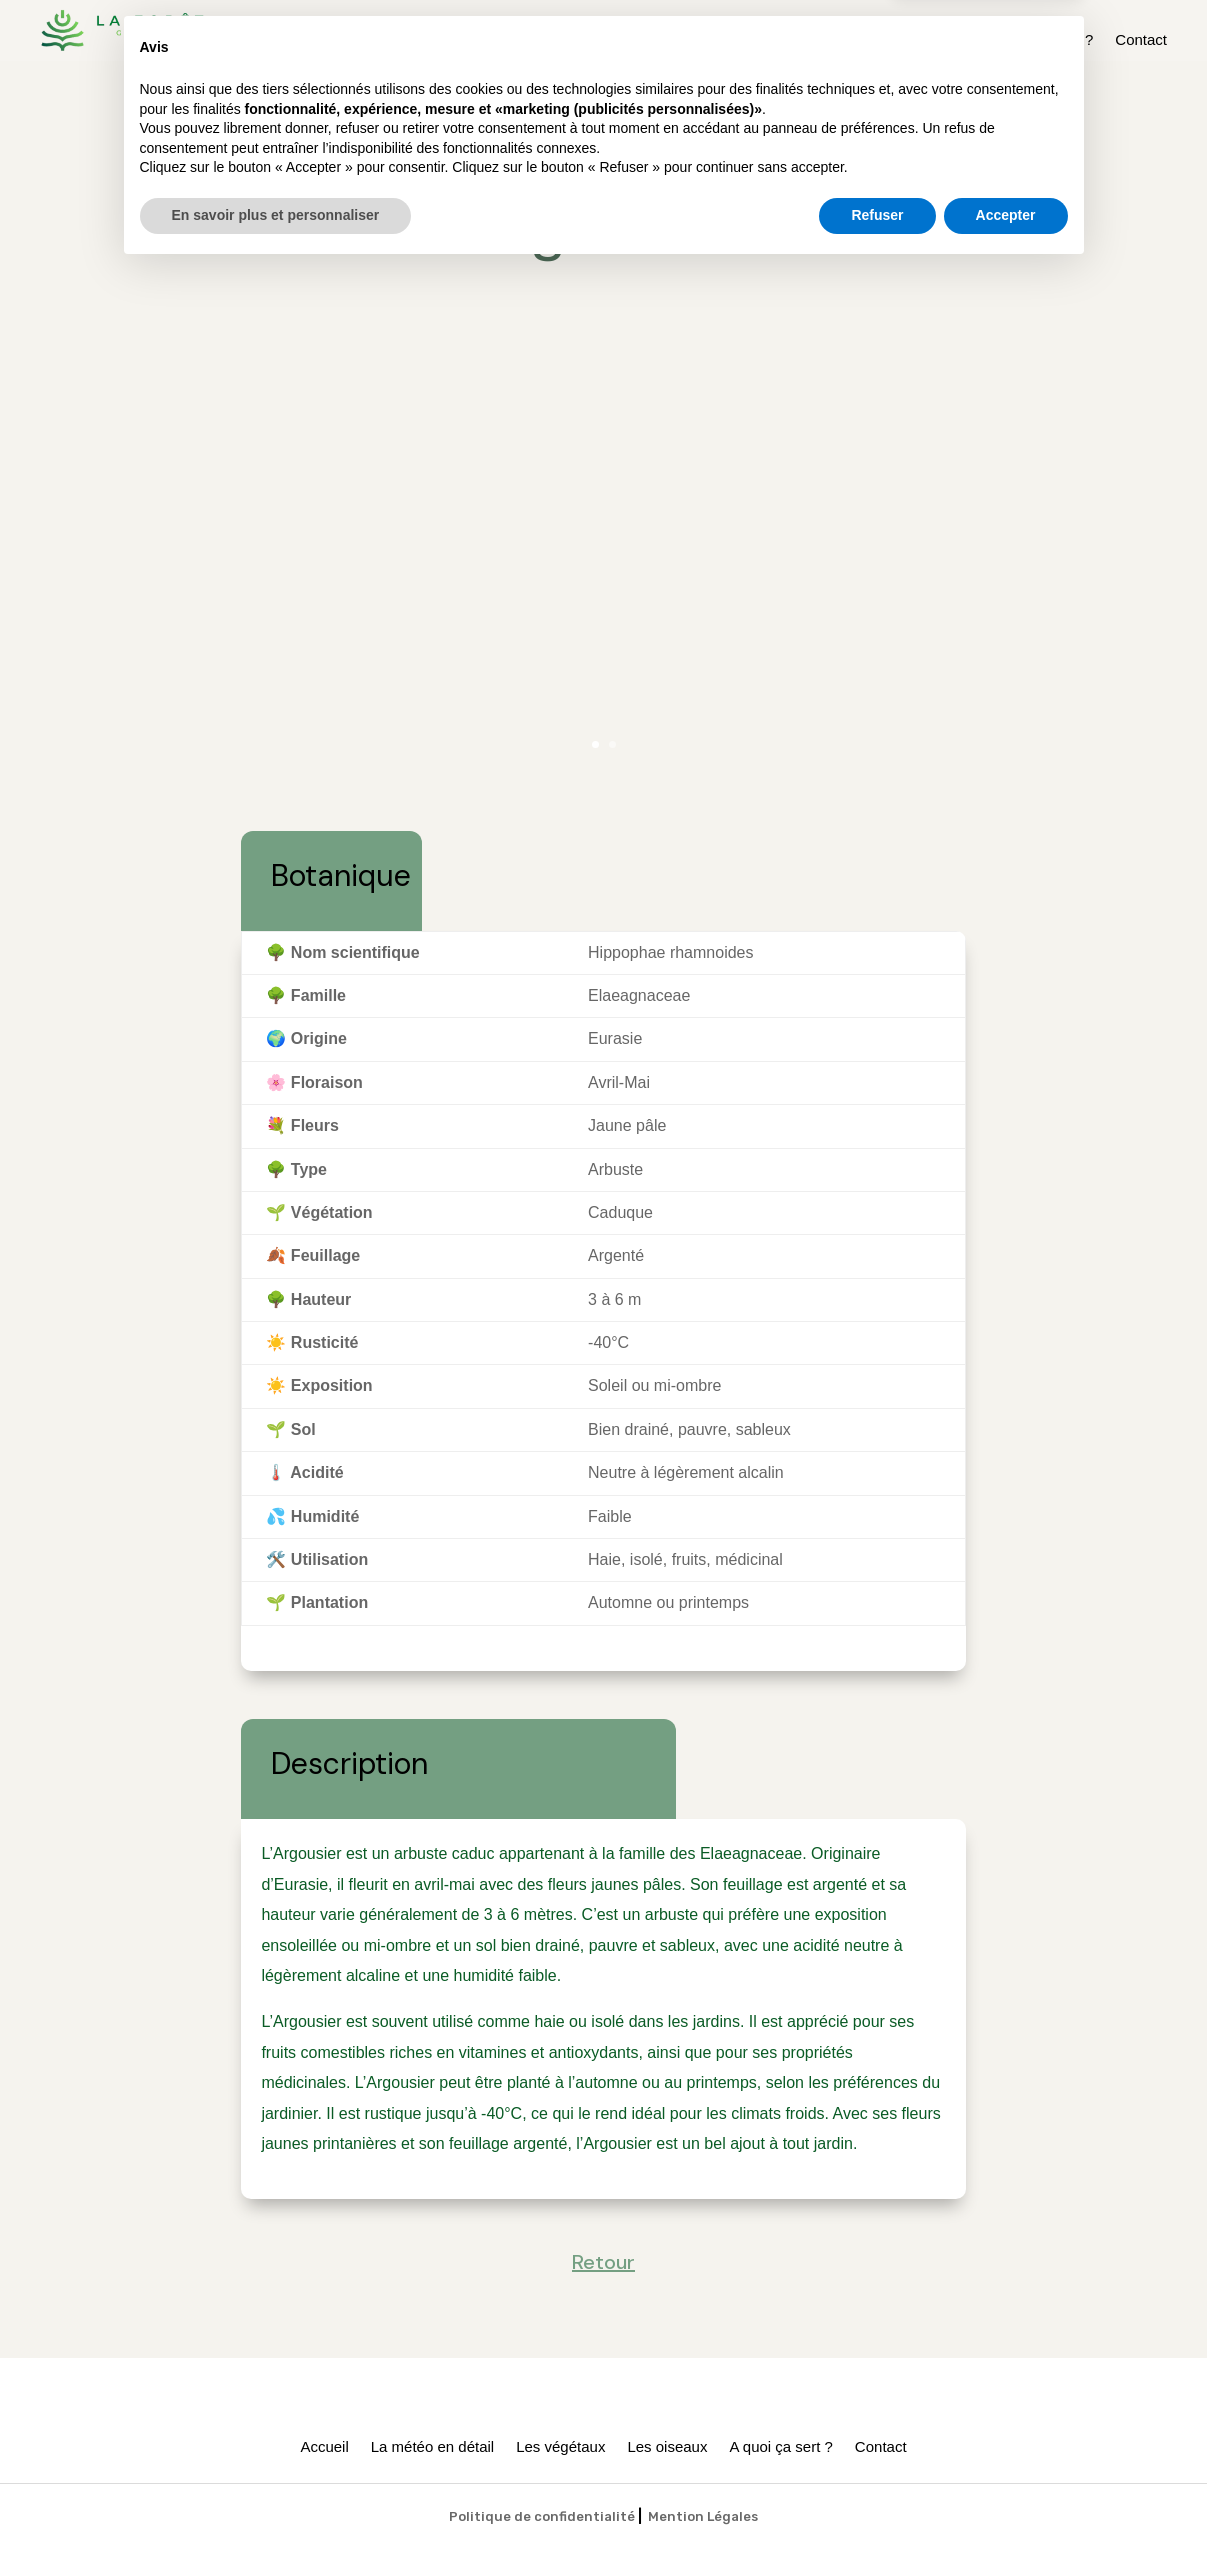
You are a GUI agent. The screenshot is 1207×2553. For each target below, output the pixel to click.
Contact (1141, 40)
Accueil (585, 40)
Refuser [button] (877, 2498)
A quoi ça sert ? (1041, 40)
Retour (604, 151)
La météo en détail (692, 40)
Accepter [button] (1006, 2498)
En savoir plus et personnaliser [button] (276, 2498)
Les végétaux (821, 40)
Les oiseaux (928, 40)
